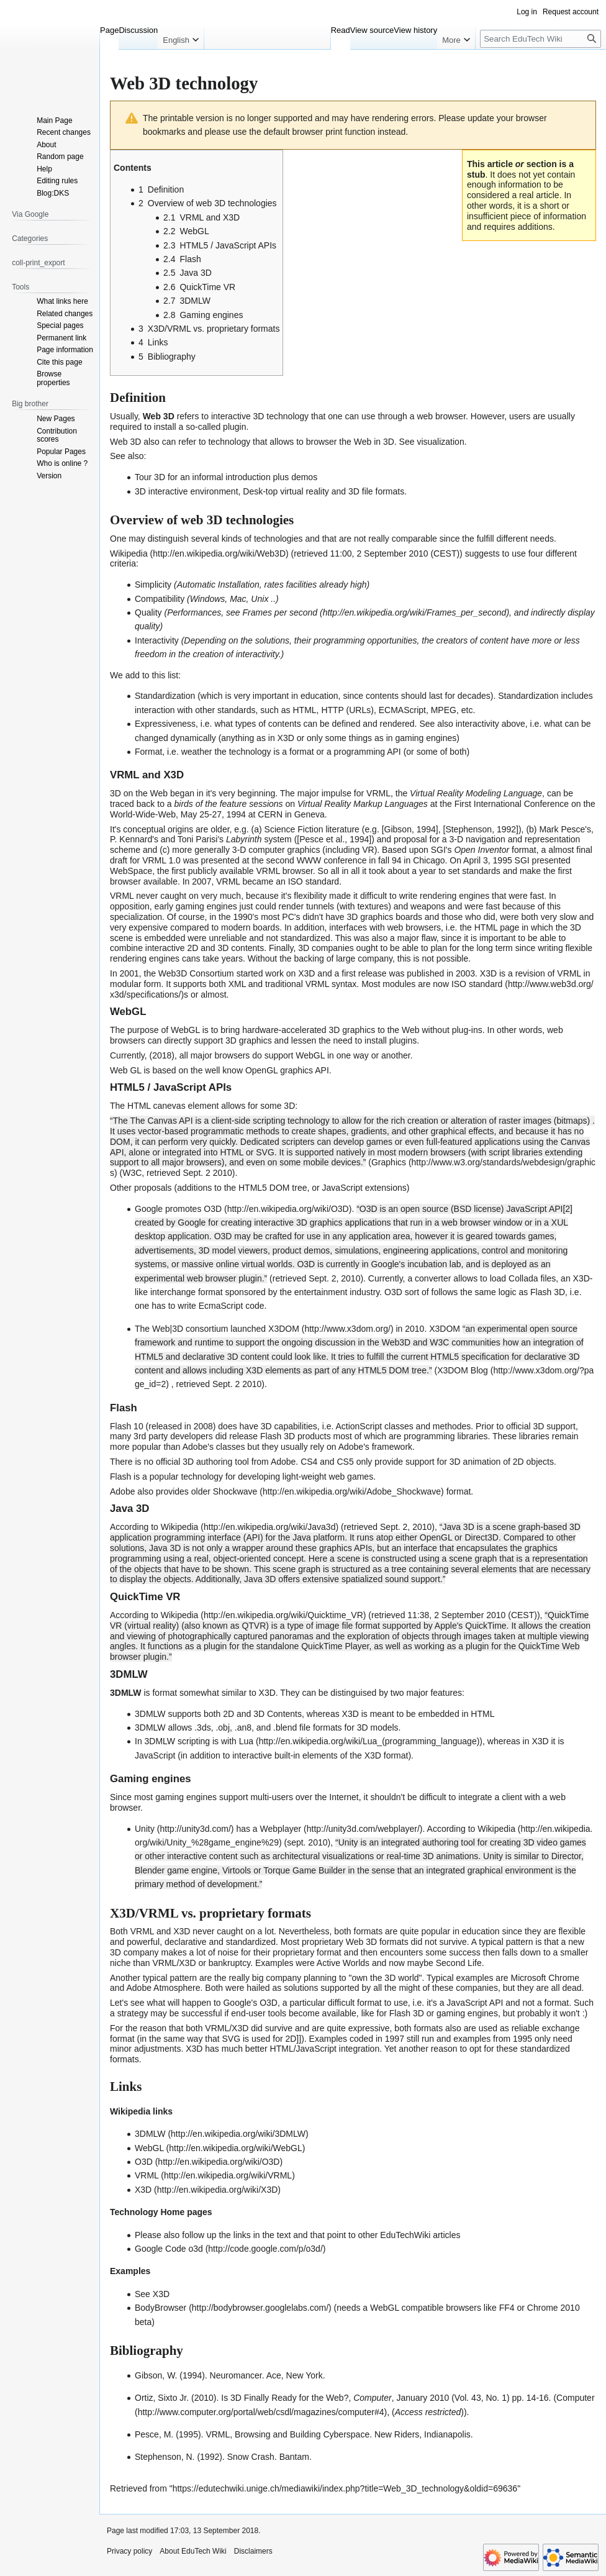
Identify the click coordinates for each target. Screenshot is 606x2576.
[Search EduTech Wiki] (540, 39)
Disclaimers (253, 2551)
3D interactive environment (186, 491)
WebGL (185, 1030)
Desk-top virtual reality (286, 491)
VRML (378, 793)
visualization (440, 442)
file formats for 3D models (349, 1727)
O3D (213, 1209)
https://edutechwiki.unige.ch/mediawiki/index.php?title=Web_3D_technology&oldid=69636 (345, 2488)
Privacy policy (129, 2551)
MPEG (443, 710)
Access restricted (428, 2412)
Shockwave (235, 1491)
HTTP (332, 710)
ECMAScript (402, 710)
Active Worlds (343, 1963)
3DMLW (150, 2134)
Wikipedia (129, 553)
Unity (145, 1829)
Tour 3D (150, 477)
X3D (306, 973)
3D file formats (376, 491)
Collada (523, 1278)
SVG (231, 2039)
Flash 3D (547, 1292)
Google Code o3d (169, 2249)
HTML (304, 710)
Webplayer (281, 1829)
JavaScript (155, 1755)
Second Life (459, 1963)
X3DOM (283, 1329)
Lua (246, 1741)
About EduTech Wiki (193, 2551)
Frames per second (280, 612)
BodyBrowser (160, 2308)
